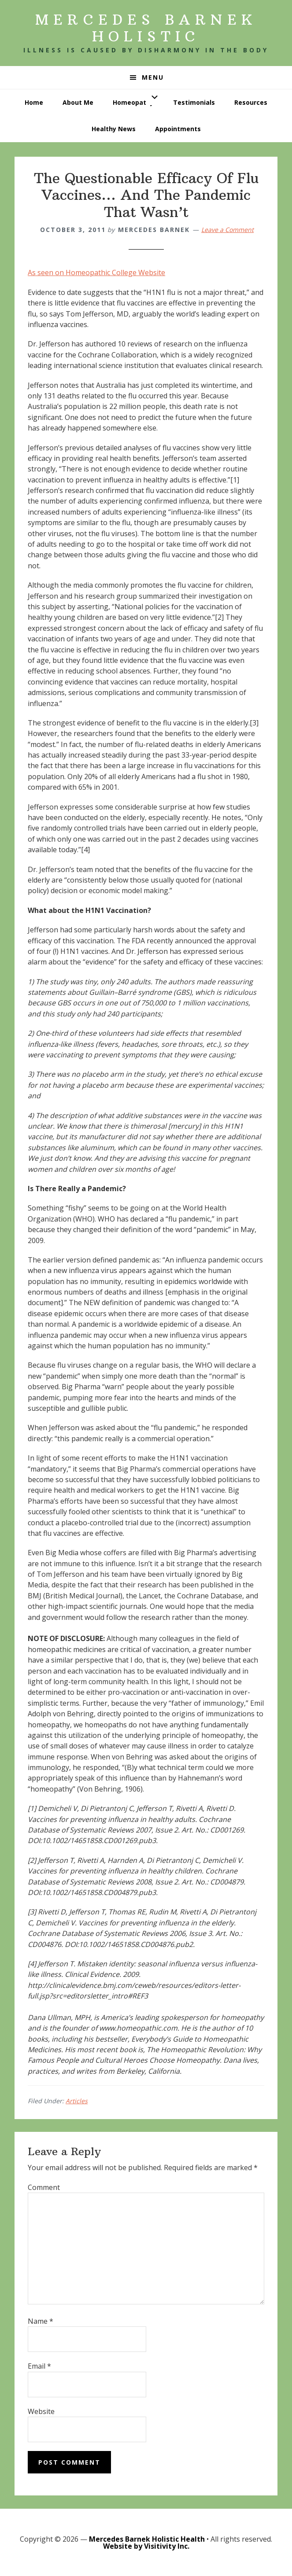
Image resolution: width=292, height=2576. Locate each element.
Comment (44, 2187)
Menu (153, 77)
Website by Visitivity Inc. (146, 2546)
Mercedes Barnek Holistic (146, 28)
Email (39, 2366)
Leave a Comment (227, 229)
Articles (77, 2101)
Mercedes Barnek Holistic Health (147, 2539)
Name (40, 2321)
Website (41, 2411)
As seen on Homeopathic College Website (96, 272)
